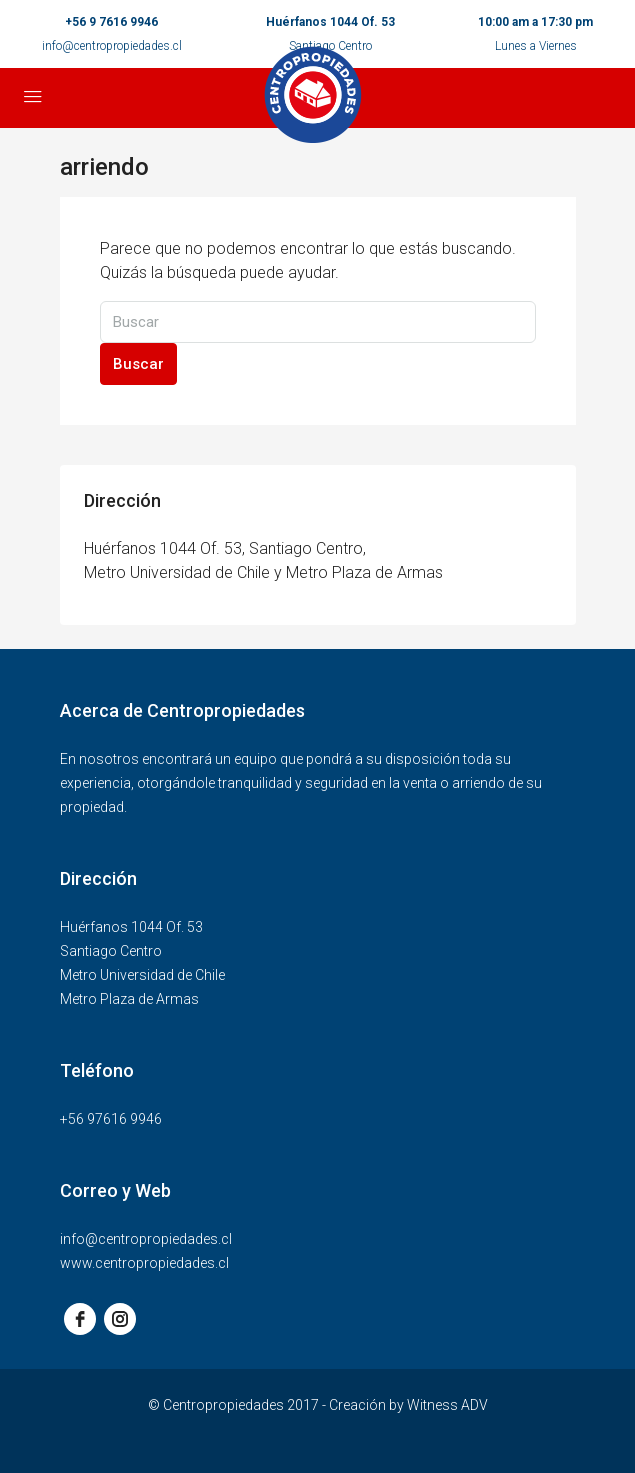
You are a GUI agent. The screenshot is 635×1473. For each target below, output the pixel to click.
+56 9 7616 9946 (111, 22)
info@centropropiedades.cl (112, 46)
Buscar (138, 364)
